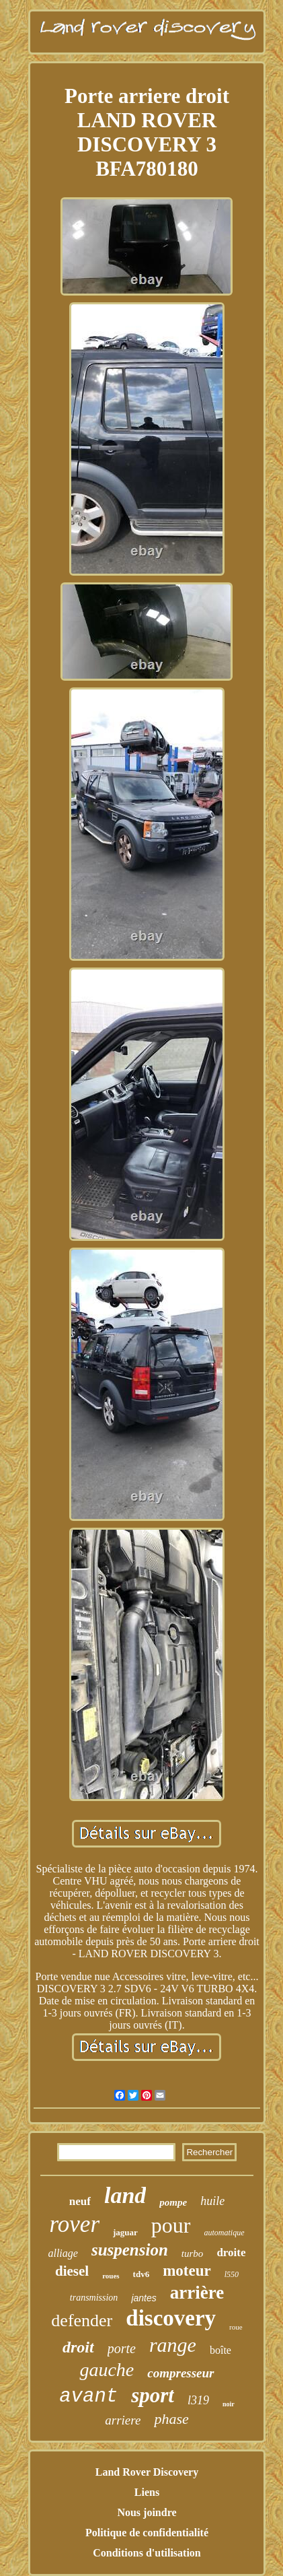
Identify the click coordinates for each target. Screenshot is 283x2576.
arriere (122, 2420)
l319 (198, 2400)
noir (229, 2404)
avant (88, 2396)
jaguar (125, 2232)
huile (212, 2201)
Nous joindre (146, 2512)
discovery (171, 2318)
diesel (72, 2271)
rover (74, 2224)
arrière (197, 2292)
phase (171, 2418)
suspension (129, 2250)
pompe (173, 2202)
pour (171, 2225)
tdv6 (141, 2274)
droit (78, 2347)
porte (122, 2348)
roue (236, 2327)
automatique (224, 2232)
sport (152, 2395)
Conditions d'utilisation (147, 2552)
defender (81, 2320)
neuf (80, 2201)
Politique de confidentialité (146, 2532)
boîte (220, 2350)
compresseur (180, 2373)
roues (110, 2276)
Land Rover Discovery (146, 2472)
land (125, 2195)
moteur (187, 2270)
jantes (143, 2298)
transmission (94, 2298)
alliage (62, 2253)
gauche (106, 2369)
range (172, 2345)
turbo (192, 2253)
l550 (232, 2274)
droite (230, 2252)
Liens (146, 2492)
